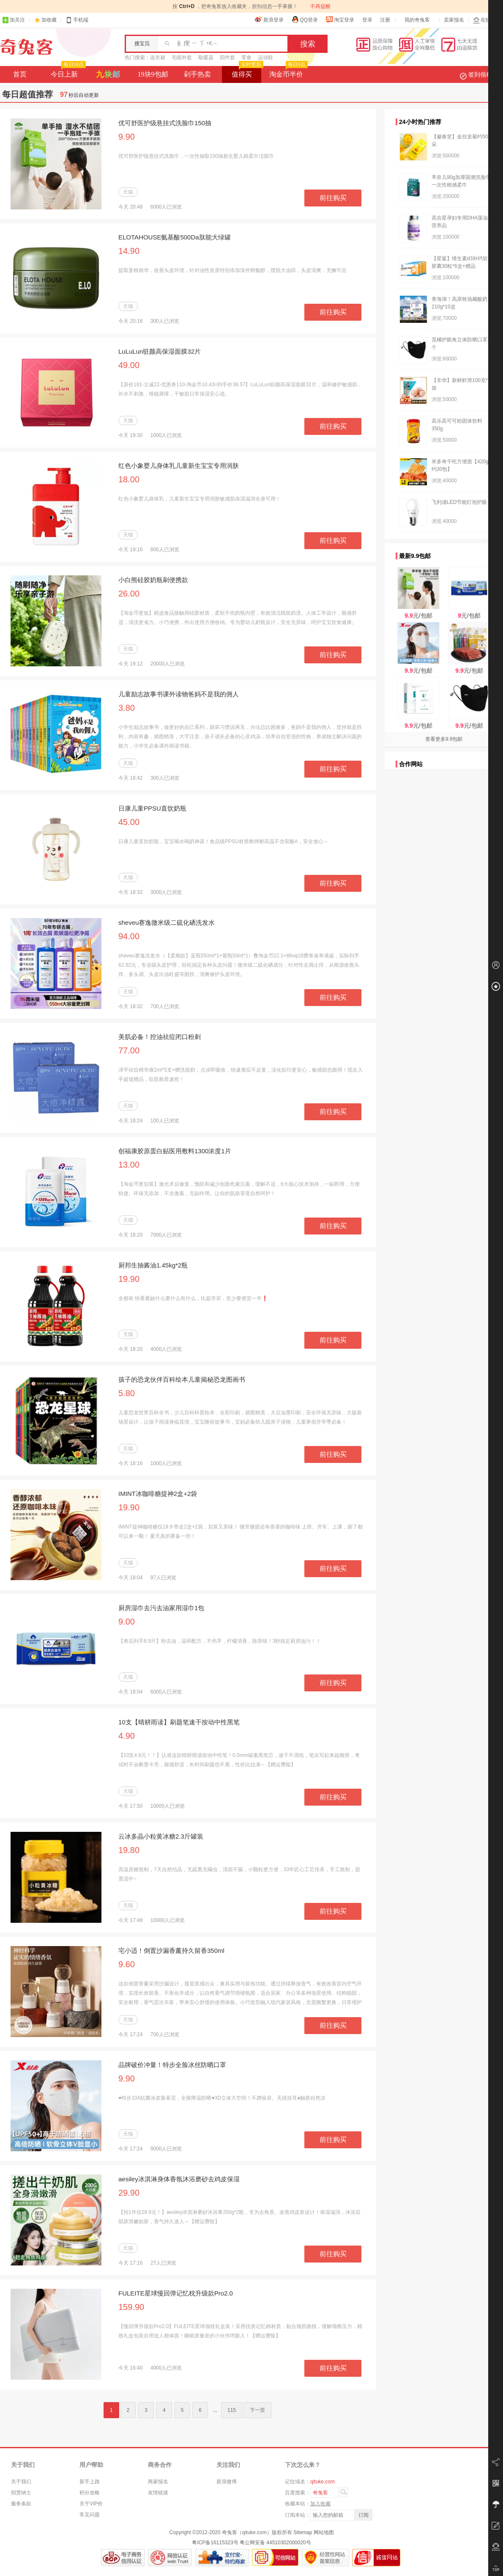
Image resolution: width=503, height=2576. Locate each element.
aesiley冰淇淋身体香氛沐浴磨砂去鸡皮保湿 (179, 2179)
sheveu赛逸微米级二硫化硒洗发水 (166, 922)
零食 (246, 57)
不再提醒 (320, 6)
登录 (367, 20)
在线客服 (487, 20)
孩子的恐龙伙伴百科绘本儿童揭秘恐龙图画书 (181, 1379)
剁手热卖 (197, 74)
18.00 (128, 479)
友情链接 (158, 2493)
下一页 (257, 2410)
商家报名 (158, 2482)
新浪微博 (226, 2482)
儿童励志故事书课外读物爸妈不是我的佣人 (178, 694)
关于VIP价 (91, 2504)
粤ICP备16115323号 (215, 2543)
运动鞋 (265, 57)
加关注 (13, 20)
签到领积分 (480, 74)
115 (231, 2410)
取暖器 (205, 57)
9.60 (126, 1964)
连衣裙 (157, 57)
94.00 (128, 936)
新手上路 (89, 2482)
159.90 (131, 2307)
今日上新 (67, 72)
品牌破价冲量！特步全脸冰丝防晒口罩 (172, 2064)
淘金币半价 (287, 72)
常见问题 (89, 2515)
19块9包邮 (153, 74)
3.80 (126, 707)
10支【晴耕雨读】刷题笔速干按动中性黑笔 (179, 1722)
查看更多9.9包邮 (444, 739)
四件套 (227, 57)
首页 (20, 74)
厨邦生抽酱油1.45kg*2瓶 (153, 1265)
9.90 (126, 136)
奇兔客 (26, 46)
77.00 (128, 1050)
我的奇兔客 (417, 20)
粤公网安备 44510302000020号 (275, 2543)
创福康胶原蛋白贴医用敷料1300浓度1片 (174, 1151)
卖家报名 (454, 20)
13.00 (128, 1164)
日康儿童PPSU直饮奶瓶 (152, 808)
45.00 (128, 822)
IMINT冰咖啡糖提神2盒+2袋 (157, 1493)
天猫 (128, 192)
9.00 (126, 1621)
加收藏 (49, 20)
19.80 (128, 1850)
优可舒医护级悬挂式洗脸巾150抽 (164, 122)
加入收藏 (320, 2504)
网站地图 (324, 2532)
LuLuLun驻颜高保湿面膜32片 (159, 351)
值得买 (247, 72)
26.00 (128, 593)
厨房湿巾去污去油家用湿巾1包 (161, 1607)
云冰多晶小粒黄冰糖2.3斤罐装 (160, 1836)
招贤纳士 (21, 2493)
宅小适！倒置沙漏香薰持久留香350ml (171, 1950)
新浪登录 (269, 19)
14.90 (128, 251)
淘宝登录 (339, 19)
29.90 (128, 2192)
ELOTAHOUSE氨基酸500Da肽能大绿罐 (174, 237)
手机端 (77, 20)
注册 (385, 20)
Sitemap (302, 2532)
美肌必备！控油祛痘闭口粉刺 (159, 1036)
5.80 (126, 1393)
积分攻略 (89, 2493)
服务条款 (21, 2504)
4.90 (126, 1735)
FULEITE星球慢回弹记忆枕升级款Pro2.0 (175, 2293)
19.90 (128, 1279)
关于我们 (21, 2482)
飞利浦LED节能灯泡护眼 (459, 502)
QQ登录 (304, 19)
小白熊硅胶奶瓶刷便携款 (153, 579)
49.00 (128, 365)
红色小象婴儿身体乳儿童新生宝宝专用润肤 (178, 465)
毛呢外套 (182, 57)
